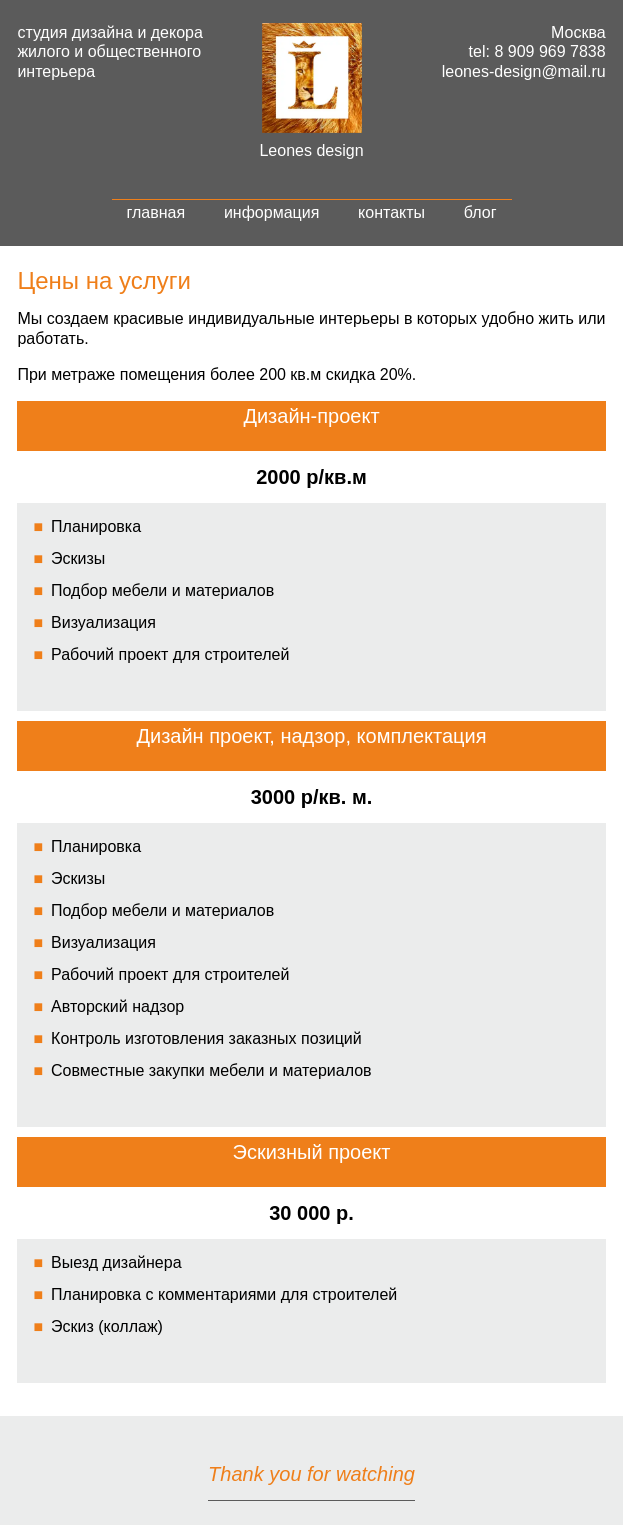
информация (271, 212)
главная (156, 212)
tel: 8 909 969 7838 (537, 51)
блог (480, 212)
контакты (391, 212)
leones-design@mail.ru (524, 71)
